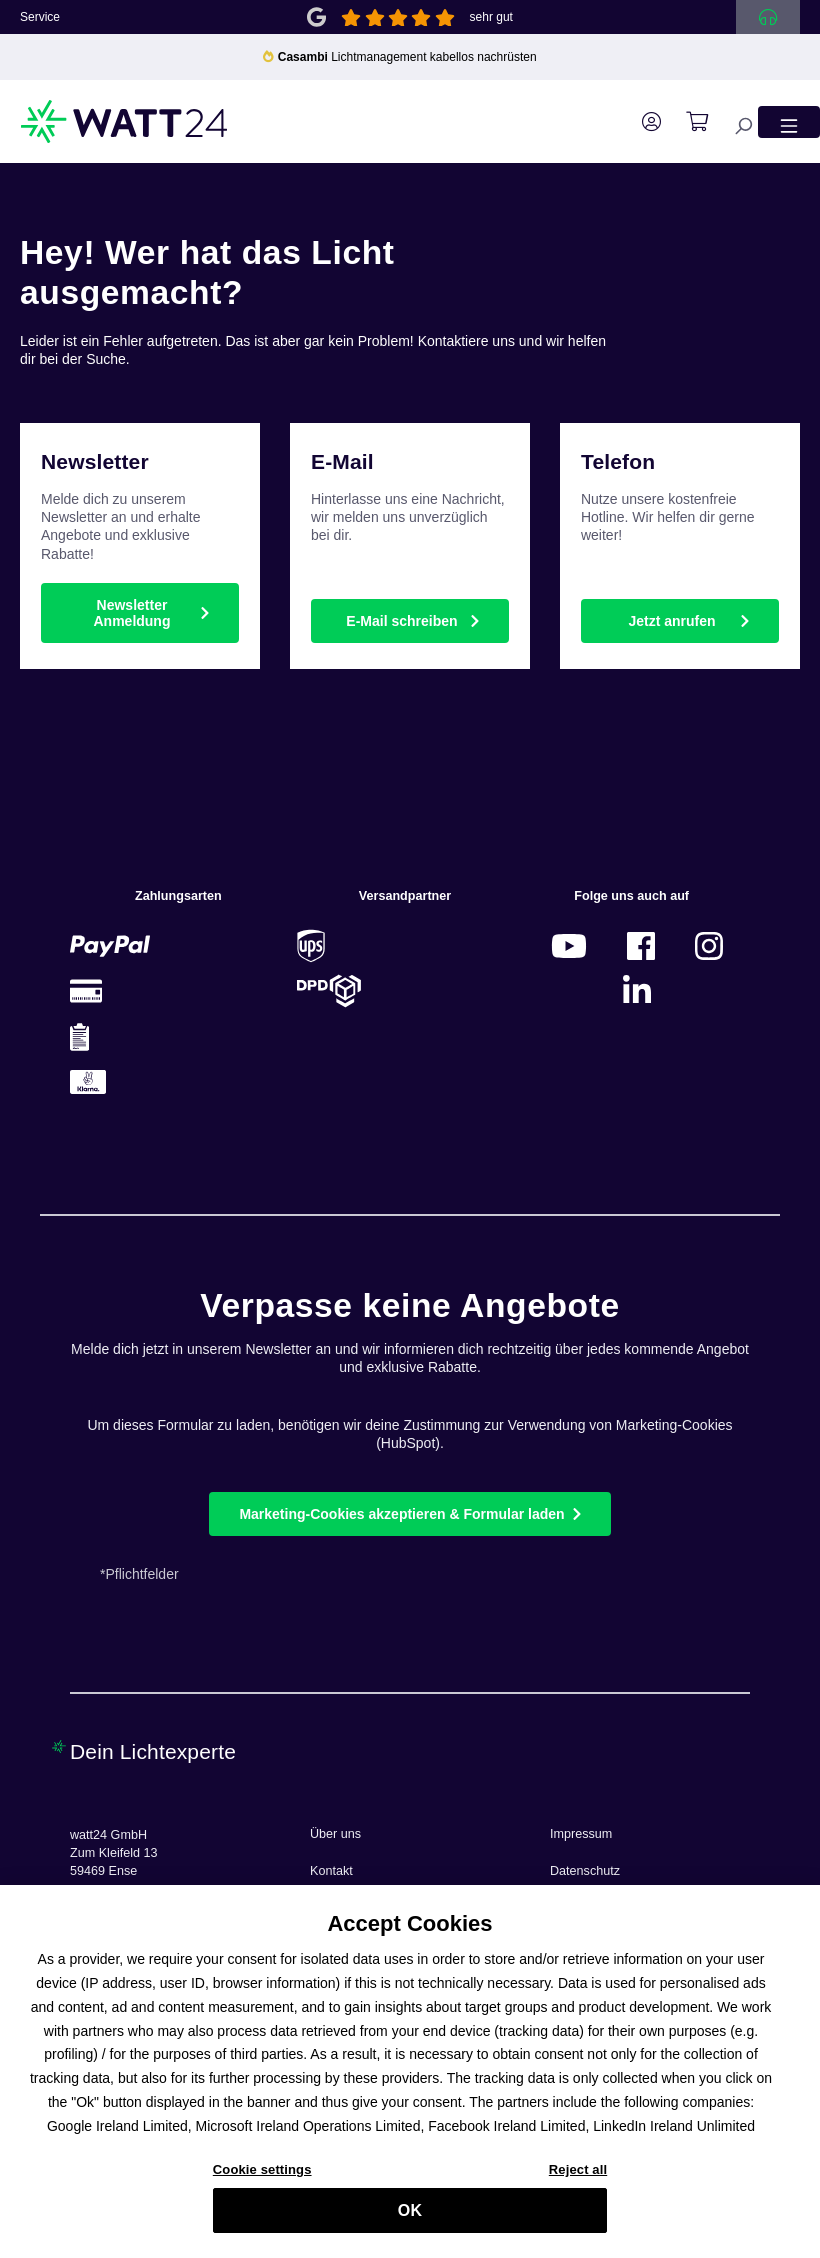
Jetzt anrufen (671, 621)
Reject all (578, 2177)
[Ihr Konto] (641, 122)
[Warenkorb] (687, 122)
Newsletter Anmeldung (131, 613)
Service (40, 17)
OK (410, 2218)
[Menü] (789, 121)
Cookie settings (262, 2177)
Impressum (581, 1834)
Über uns (335, 1834)
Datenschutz (585, 1871)
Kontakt (331, 1871)
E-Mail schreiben (401, 621)
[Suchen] (733, 121)
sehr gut (491, 17)
